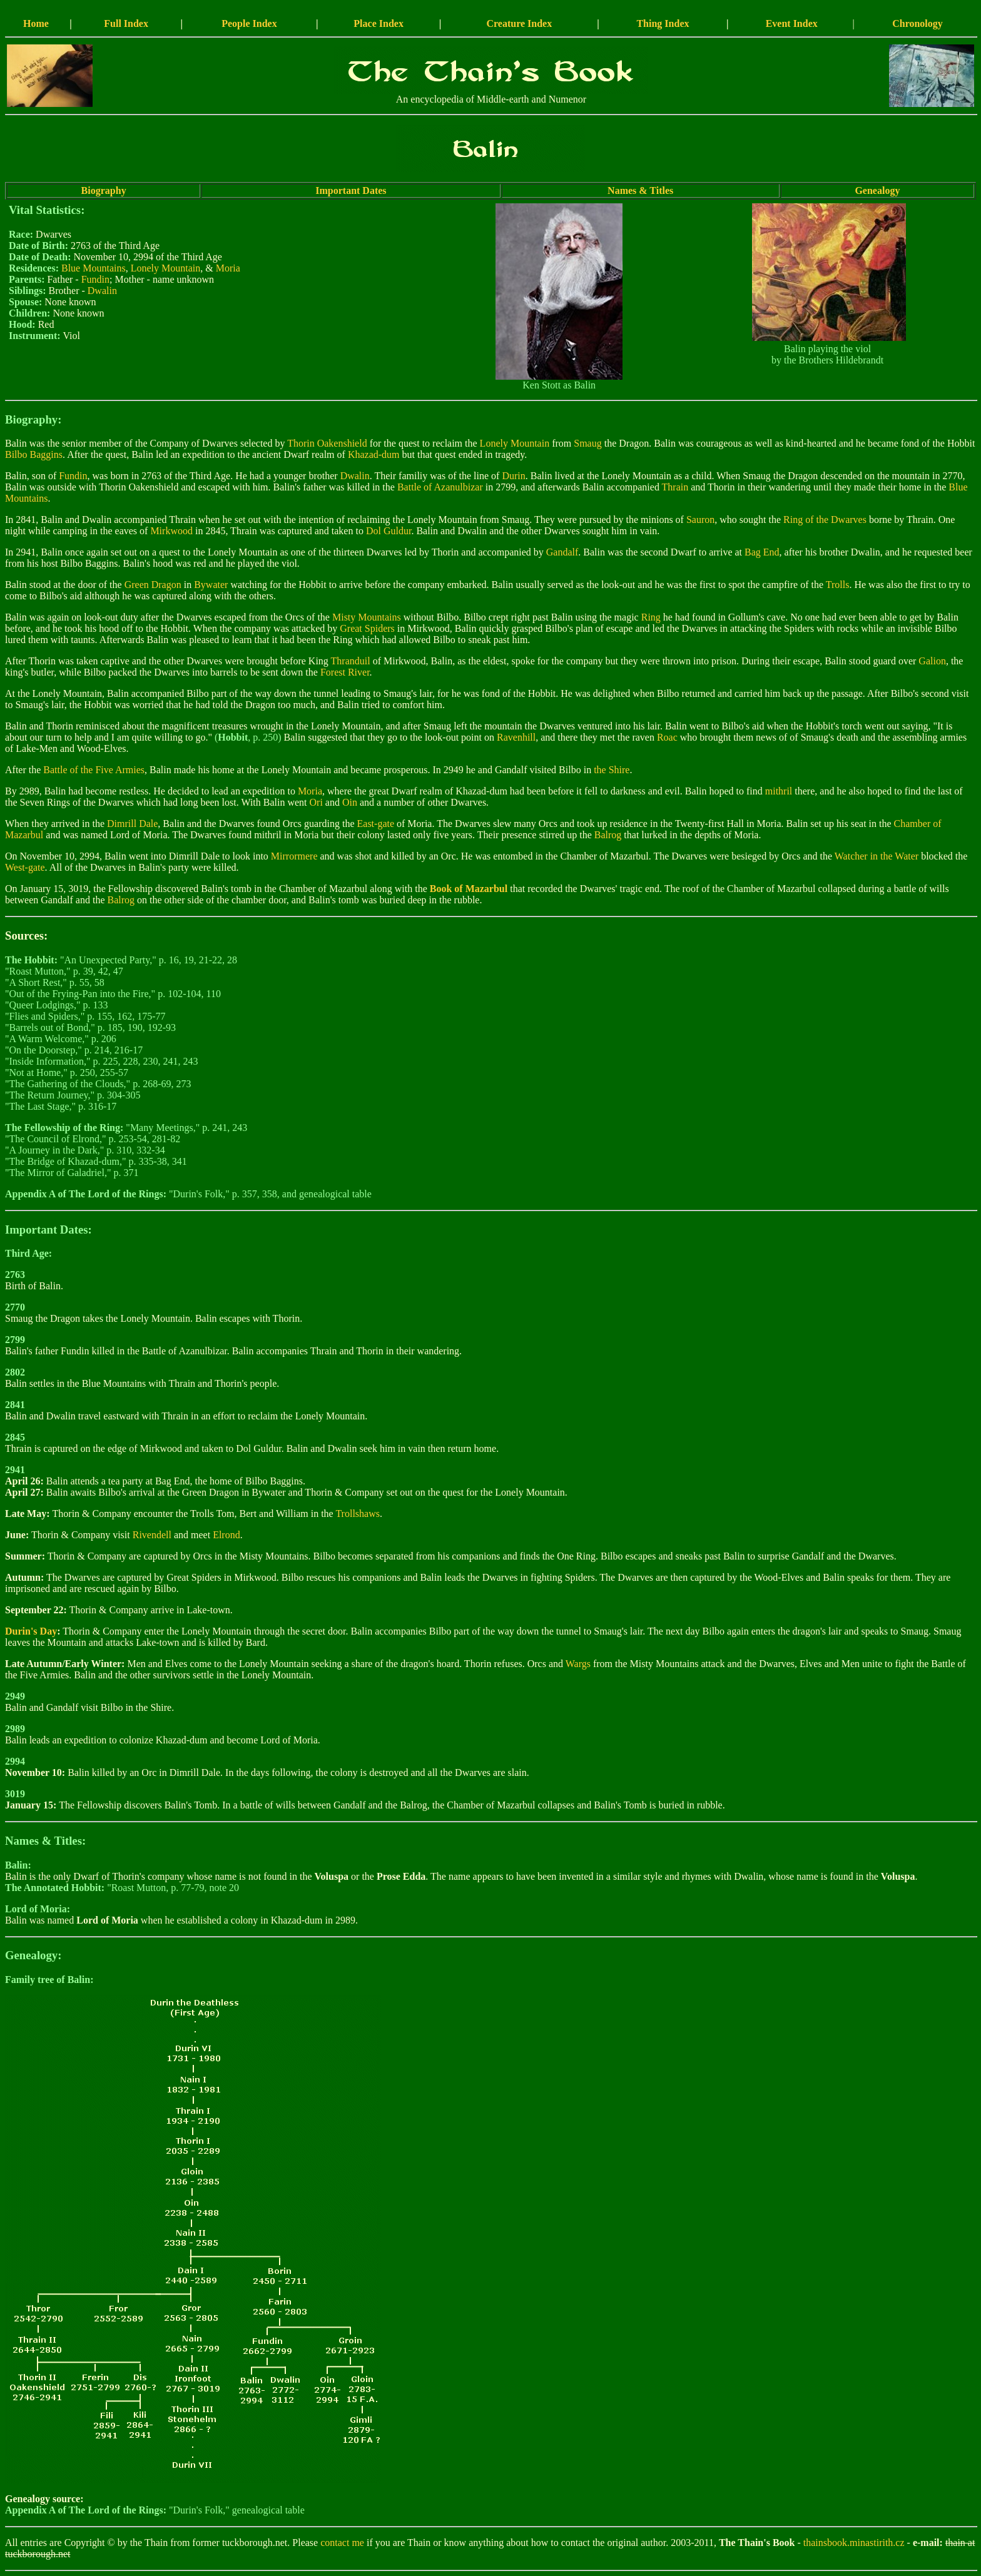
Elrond (226, 1534)
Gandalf (562, 552)
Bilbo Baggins (34, 454)
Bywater (211, 584)
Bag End (762, 552)
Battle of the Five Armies (94, 769)
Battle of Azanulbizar (440, 487)
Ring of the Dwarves (825, 519)
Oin (349, 802)
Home (36, 23)
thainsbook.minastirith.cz (854, 2542)
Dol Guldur (388, 530)
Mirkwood (171, 530)
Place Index (378, 23)
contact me (342, 2542)
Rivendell (152, 1534)
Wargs (578, 1663)
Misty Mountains (366, 617)
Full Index (126, 23)
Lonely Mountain (166, 268)
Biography (103, 190)
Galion (932, 661)
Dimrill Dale (132, 823)
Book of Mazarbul (468, 888)
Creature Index (519, 23)
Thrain (675, 487)
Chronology (917, 23)
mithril (779, 791)
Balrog (608, 834)
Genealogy (877, 190)
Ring (651, 617)
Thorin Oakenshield (327, 443)
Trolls (838, 584)
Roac (667, 737)
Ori (316, 802)
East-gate (376, 823)
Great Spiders (367, 628)
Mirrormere (294, 856)
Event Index (792, 23)
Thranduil (350, 661)
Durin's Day (31, 1631)
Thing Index (662, 23)
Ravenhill (516, 737)
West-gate (25, 867)
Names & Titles (640, 190)
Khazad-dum (374, 454)
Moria (228, 268)
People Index (249, 23)
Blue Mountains (93, 268)
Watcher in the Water (876, 856)
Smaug (587, 443)
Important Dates (350, 190)
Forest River (345, 672)
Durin (513, 475)
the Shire (611, 769)
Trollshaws (357, 1513)
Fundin (95, 279)
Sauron (700, 519)
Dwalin (102, 290)
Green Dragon (153, 584)
